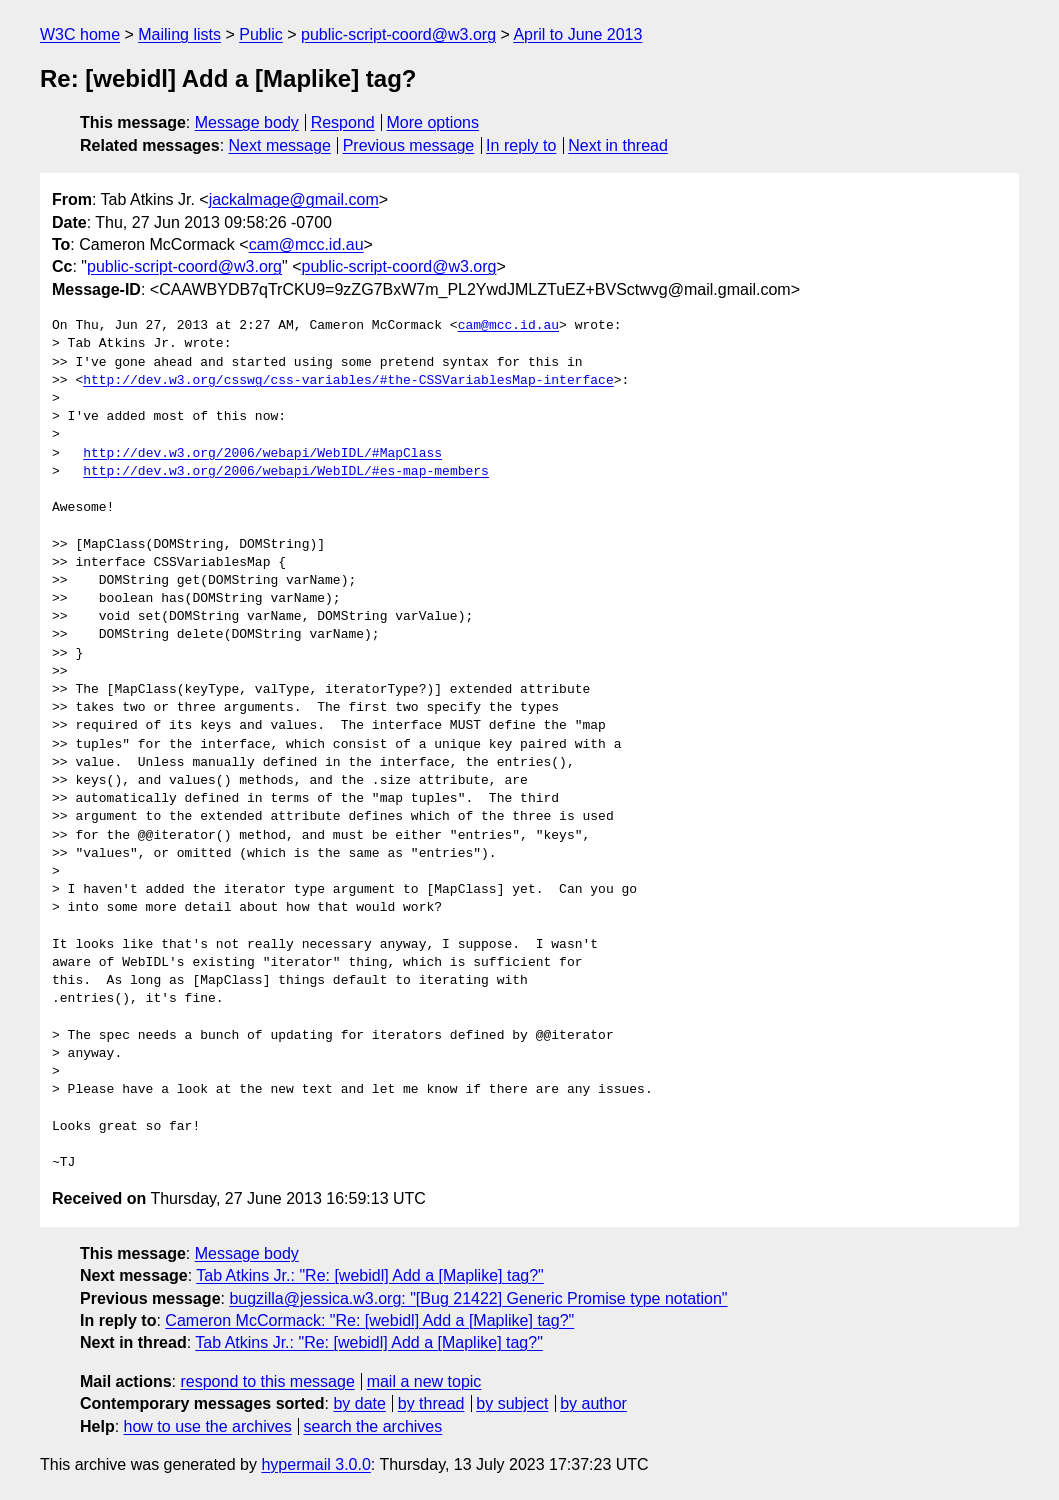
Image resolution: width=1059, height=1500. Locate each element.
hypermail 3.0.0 (315, 1464)
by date (359, 1403)
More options (433, 122)
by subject (512, 1403)
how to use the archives (208, 1426)
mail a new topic (424, 1381)
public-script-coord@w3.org (398, 34)
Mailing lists (179, 34)
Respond (343, 122)
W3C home (80, 34)
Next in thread (618, 145)
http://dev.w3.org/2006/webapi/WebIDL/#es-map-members (286, 472)
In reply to (521, 145)
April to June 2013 (577, 34)
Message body (247, 122)
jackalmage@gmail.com (294, 199)
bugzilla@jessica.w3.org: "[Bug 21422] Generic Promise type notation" (478, 1298)
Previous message (409, 145)
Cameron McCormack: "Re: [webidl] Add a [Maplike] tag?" (369, 1320)
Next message (280, 145)
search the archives (373, 1426)
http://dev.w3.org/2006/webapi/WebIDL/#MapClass (262, 454)
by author (593, 1403)
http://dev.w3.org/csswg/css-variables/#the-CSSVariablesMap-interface (348, 381)
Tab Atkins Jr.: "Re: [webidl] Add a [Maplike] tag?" (370, 1275)
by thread (431, 1403)
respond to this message (267, 1381)
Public (261, 34)
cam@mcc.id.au (306, 244)
